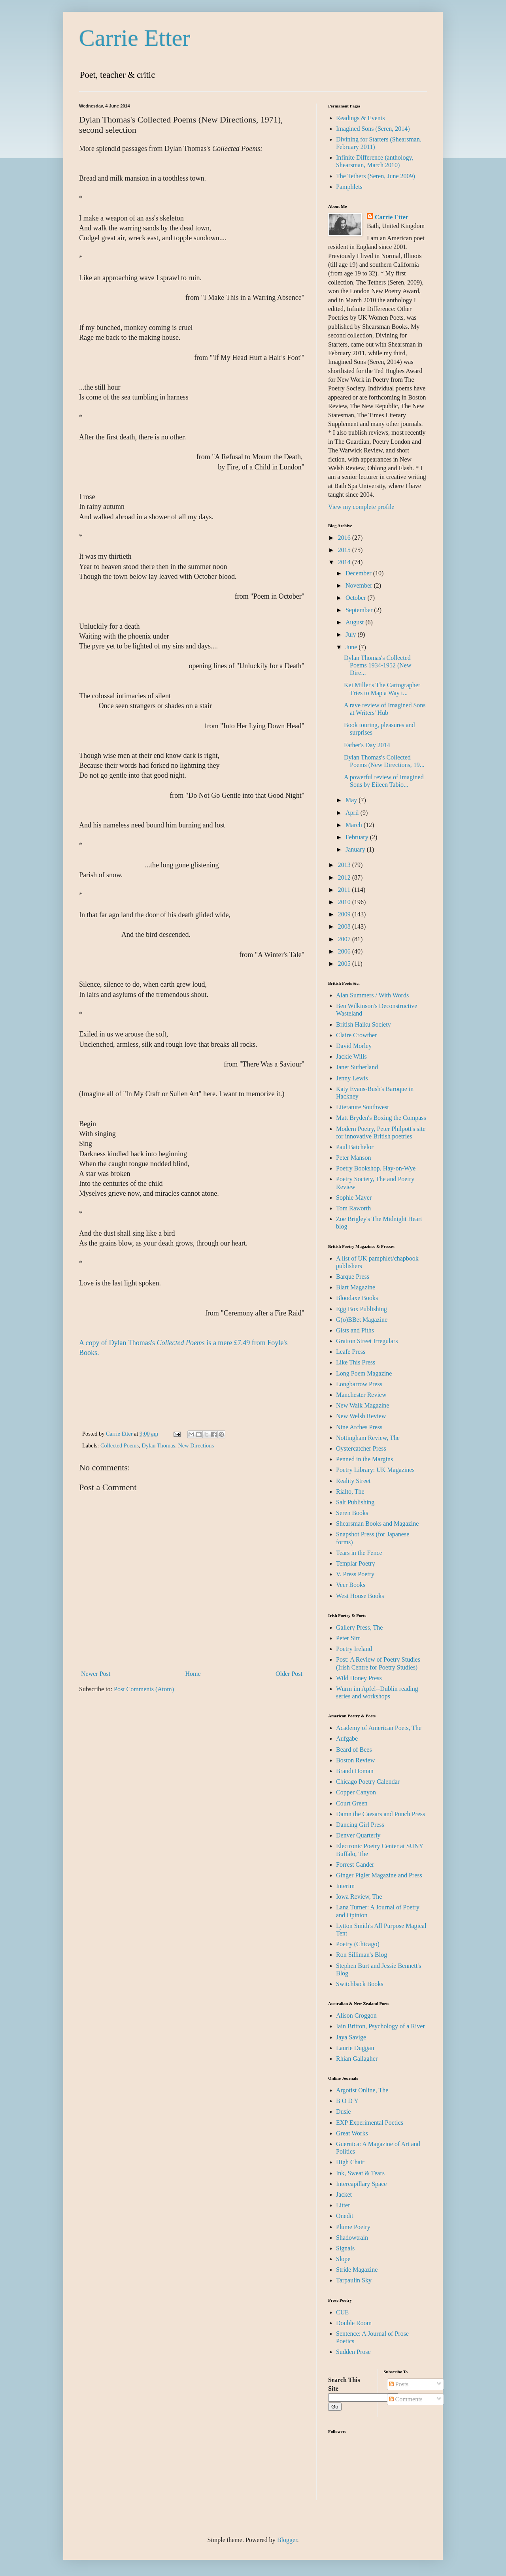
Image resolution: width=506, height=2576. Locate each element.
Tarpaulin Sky (354, 2280)
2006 (345, 951)
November (360, 585)
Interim (345, 1886)
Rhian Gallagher (357, 2058)
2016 (345, 537)
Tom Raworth (353, 1208)
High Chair (350, 2162)
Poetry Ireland (354, 1648)
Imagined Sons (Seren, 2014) (373, 128)
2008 (345, 926)
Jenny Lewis (352, 1078)
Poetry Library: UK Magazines (375, 1469)
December (359, 573)
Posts (399, 2384)
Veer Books (350, 1584)
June (352, 647)
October (357, 597)
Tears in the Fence (359, 1552)
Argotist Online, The (362, 2090)
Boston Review (355, 1760)
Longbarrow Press (359, 1384)
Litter (343, 2205)
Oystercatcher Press (361, 1448)
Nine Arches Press (359, 1427)
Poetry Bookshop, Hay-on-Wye (375, 1168)
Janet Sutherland (357, 1067)
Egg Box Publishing (361, 1309)
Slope (343, 2259)
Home (193, 1673)
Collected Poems (119, 1445)
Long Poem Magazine (364, 1373)
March (355, 825)
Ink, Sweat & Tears (360, 2173)
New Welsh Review (361, 1416)
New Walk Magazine (362, 1405)
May (352, 800)
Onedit (344, 2215)
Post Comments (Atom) (144, 1689)
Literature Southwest (362, 1107)
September (360, 610)
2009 (345, 914)
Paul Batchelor (355, 1147)
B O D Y (347, 2100)
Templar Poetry (355, 1563)
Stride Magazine (357, 2269)
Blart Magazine (355, 1287)
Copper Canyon (356, 1792)
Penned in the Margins (364, 1459)
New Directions (196, 1445)
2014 (345, 562)
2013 (345, 864)
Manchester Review (361, 1394)
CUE (342, 2312)
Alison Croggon (356, 2015)
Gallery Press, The (359, 1627)
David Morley (354, 1045)
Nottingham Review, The (368, 1437)
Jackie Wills (351, 1056)
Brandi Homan (355, 1771)
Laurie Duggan (355, 2048)
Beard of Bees (354, 1749)
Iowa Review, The (359, 1896)
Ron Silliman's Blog (361, 1954)
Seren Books (352, 1512)
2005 (345, 963)
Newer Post (95, 1673)
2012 (345, 877)
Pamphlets (349, 186)
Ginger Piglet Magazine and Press (379, 1875)
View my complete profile (361, 506)
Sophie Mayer (354, 1197)
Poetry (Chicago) (358, 1944)
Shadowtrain (352, 2237)
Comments (406, 2399)
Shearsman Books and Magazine (377, 1523)
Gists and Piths (355, 1330)
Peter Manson (353, 1157)
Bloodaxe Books (357, 1298)
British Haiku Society (363, 1024)
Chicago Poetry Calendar (368, 1781)
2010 (345, 902)
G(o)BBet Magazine (361, 1319)
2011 (345, 889)
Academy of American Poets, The (378, 1727)
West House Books (360, 1595)
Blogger (287, 2539)
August (355, 622)
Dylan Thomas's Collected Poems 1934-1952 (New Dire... (378, 665)
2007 (345, 939)
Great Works (352, 2133)
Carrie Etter (135, 38)
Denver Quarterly (358, 1835)
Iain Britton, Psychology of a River (380, 2026)
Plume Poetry (353, 2227)
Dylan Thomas (158, 1445)
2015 (345, 549)
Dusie (343, 2111)
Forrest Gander (355, 1864)
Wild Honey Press (359, 1678)
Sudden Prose (353, 2351)
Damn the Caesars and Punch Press (380, 1814)
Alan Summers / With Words (372, 995)
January (356, 849)
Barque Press (352, 1276)
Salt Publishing (355, 1502)
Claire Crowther (356, 1035)
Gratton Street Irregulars (367, 1341)
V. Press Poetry (355, 1574)
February (358, 837)
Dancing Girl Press (360, 1824)
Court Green (352, 1803)
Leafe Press (350, 1351)
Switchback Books (359, 1984)
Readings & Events (360, 118)
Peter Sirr (348, 1638)
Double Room (354, 2323)
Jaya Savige (351, 2037)
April (353, 812)
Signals (345, 2248)
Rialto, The (350, 1491)
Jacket (344, 2194)
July (352, 634)
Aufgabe (347, 1738)
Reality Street (353, 1480)
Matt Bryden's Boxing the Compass (381, 1117)
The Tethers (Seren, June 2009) (375, 176)
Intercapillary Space (361, 2183)
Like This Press (355, 1362)
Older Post (289, 1673)
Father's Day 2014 (367, 745)
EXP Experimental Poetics (369, 2122)
